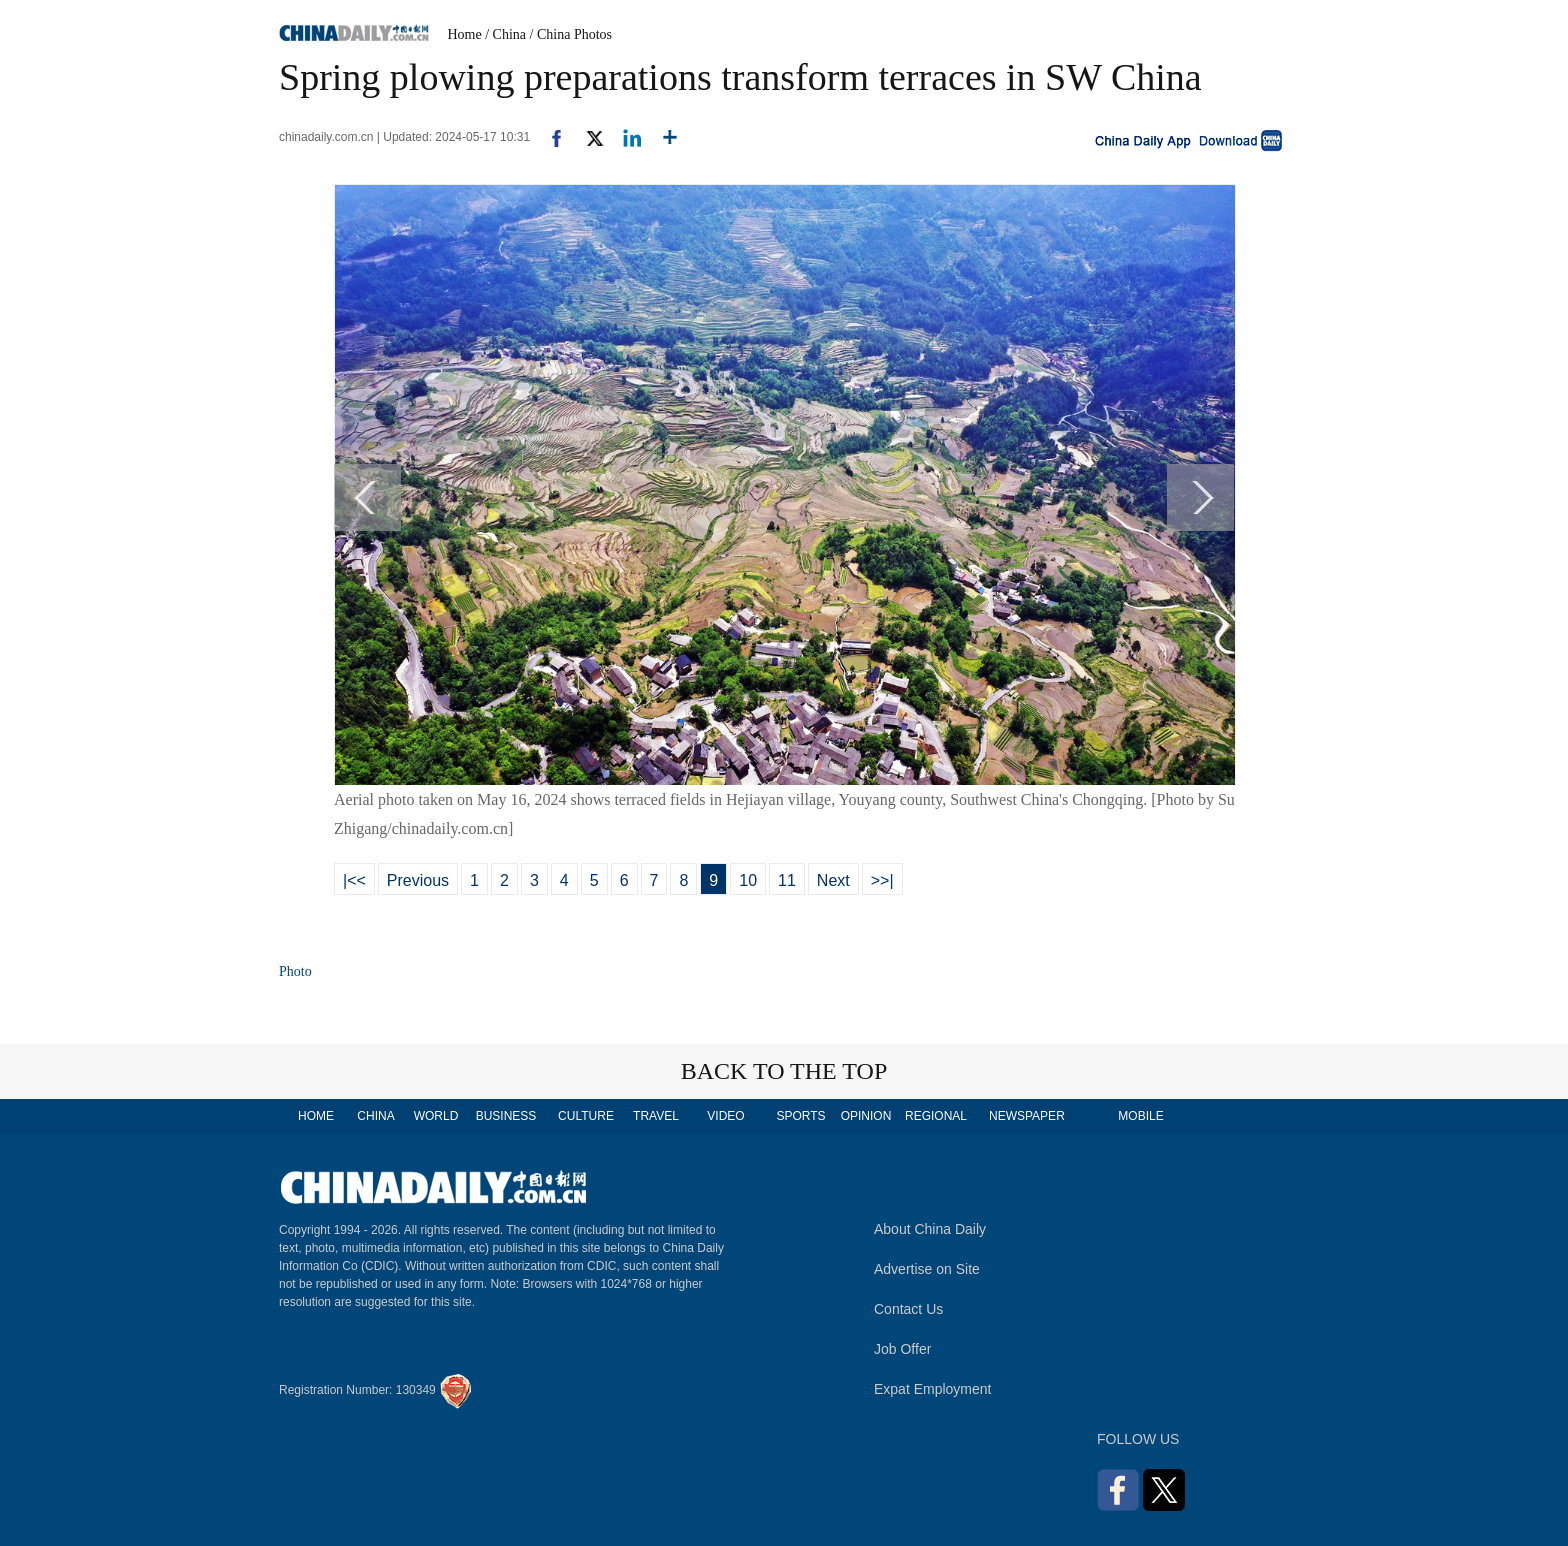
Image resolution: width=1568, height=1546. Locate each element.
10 (748, 880)
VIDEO (725, 1116)
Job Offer (902, 1349)
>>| (882, 880)
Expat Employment (933, 1389)
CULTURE (586, 1116)
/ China (505, 34)
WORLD (436, 1116)
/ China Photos (571, 34)
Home (465, 34)
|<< (354, 880)
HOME (316, 1116)
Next (833, 880)
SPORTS (800, 1116)
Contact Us (908, 1309)
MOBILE (1140, 1116)
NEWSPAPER (1026, 1116)
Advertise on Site (927, 1269)
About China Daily (930, 1229)
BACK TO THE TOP (784, 1071)
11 (787, 880)
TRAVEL (656, 1116)
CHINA (375, 1116)
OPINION (866, 1116)
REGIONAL (936, 1116)
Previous (418, 880)
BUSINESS (506, 1116)
